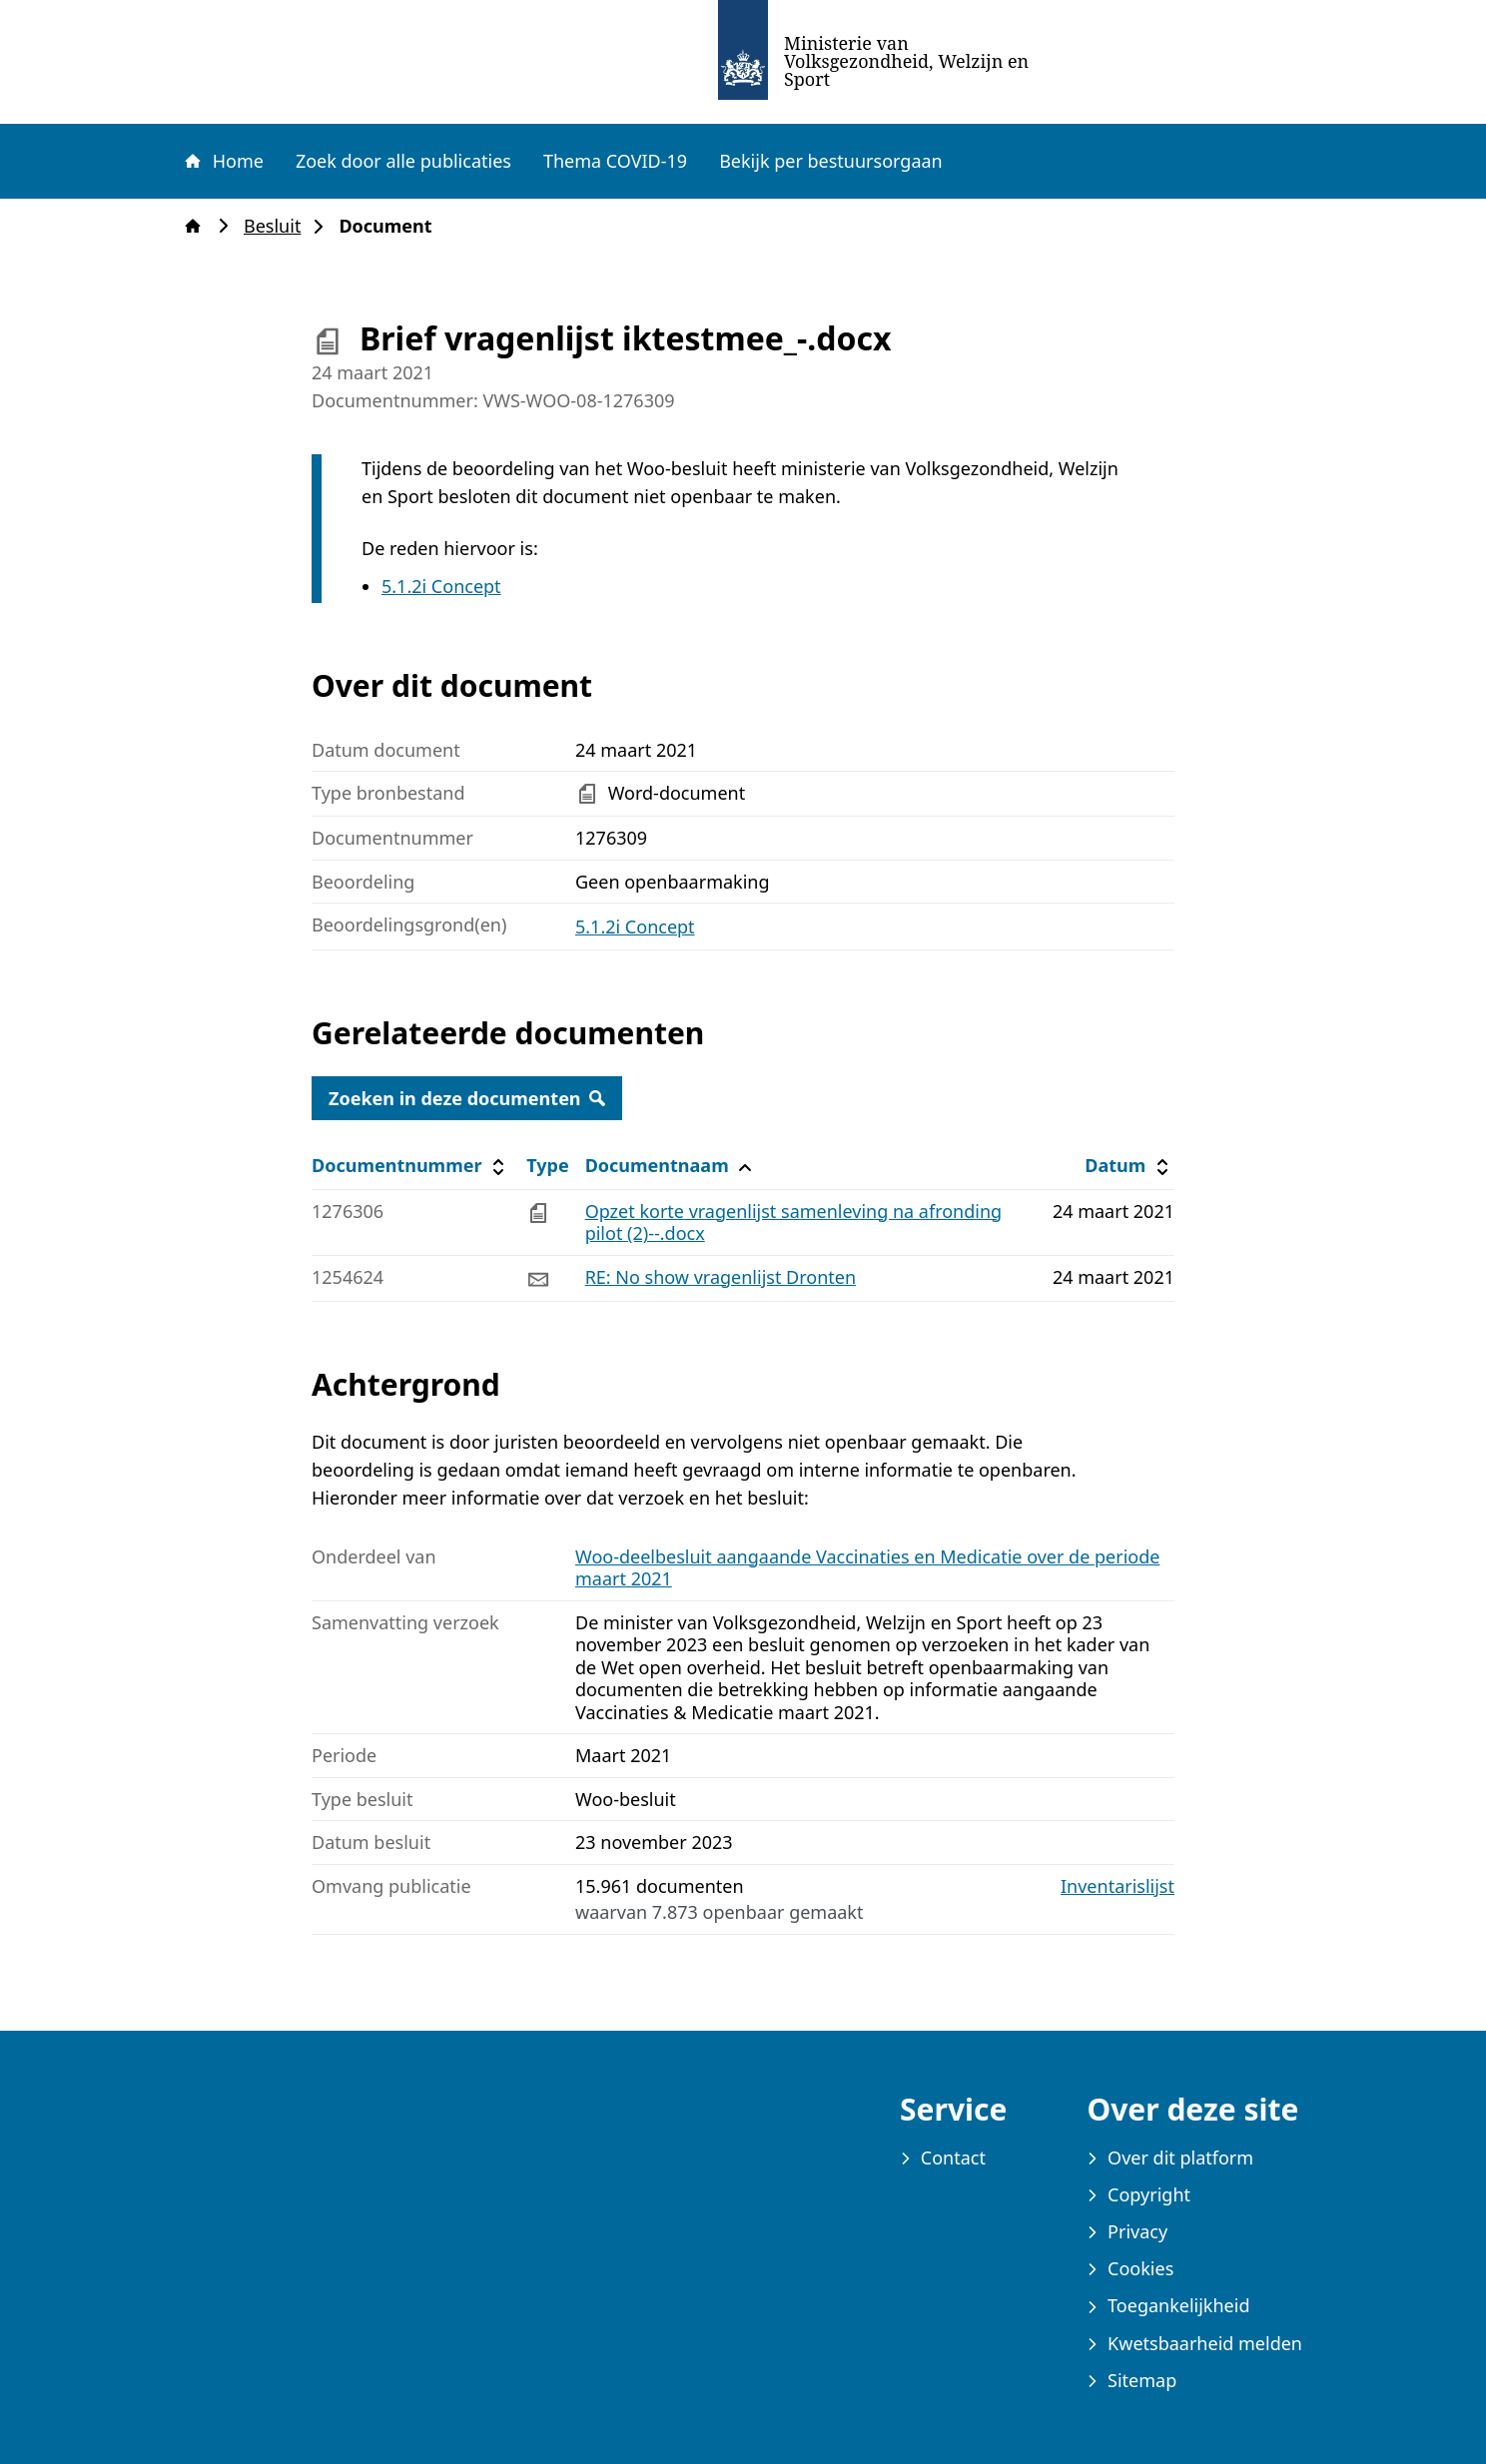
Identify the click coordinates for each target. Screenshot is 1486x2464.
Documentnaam (671, 1165)
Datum (1129, 1165)
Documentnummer (411, 1165)
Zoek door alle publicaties (403, 161)
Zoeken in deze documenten (467, 1098)
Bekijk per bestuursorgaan (831, 161)
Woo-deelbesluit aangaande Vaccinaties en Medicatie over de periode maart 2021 (867, 1567)
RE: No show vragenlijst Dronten (720, 1277)
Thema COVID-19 (615, 161)
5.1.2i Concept (441, 586)
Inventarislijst (1117, 1886)
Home (223, 161)
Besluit (278, 226)
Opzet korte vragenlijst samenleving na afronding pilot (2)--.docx (794, 1222)
